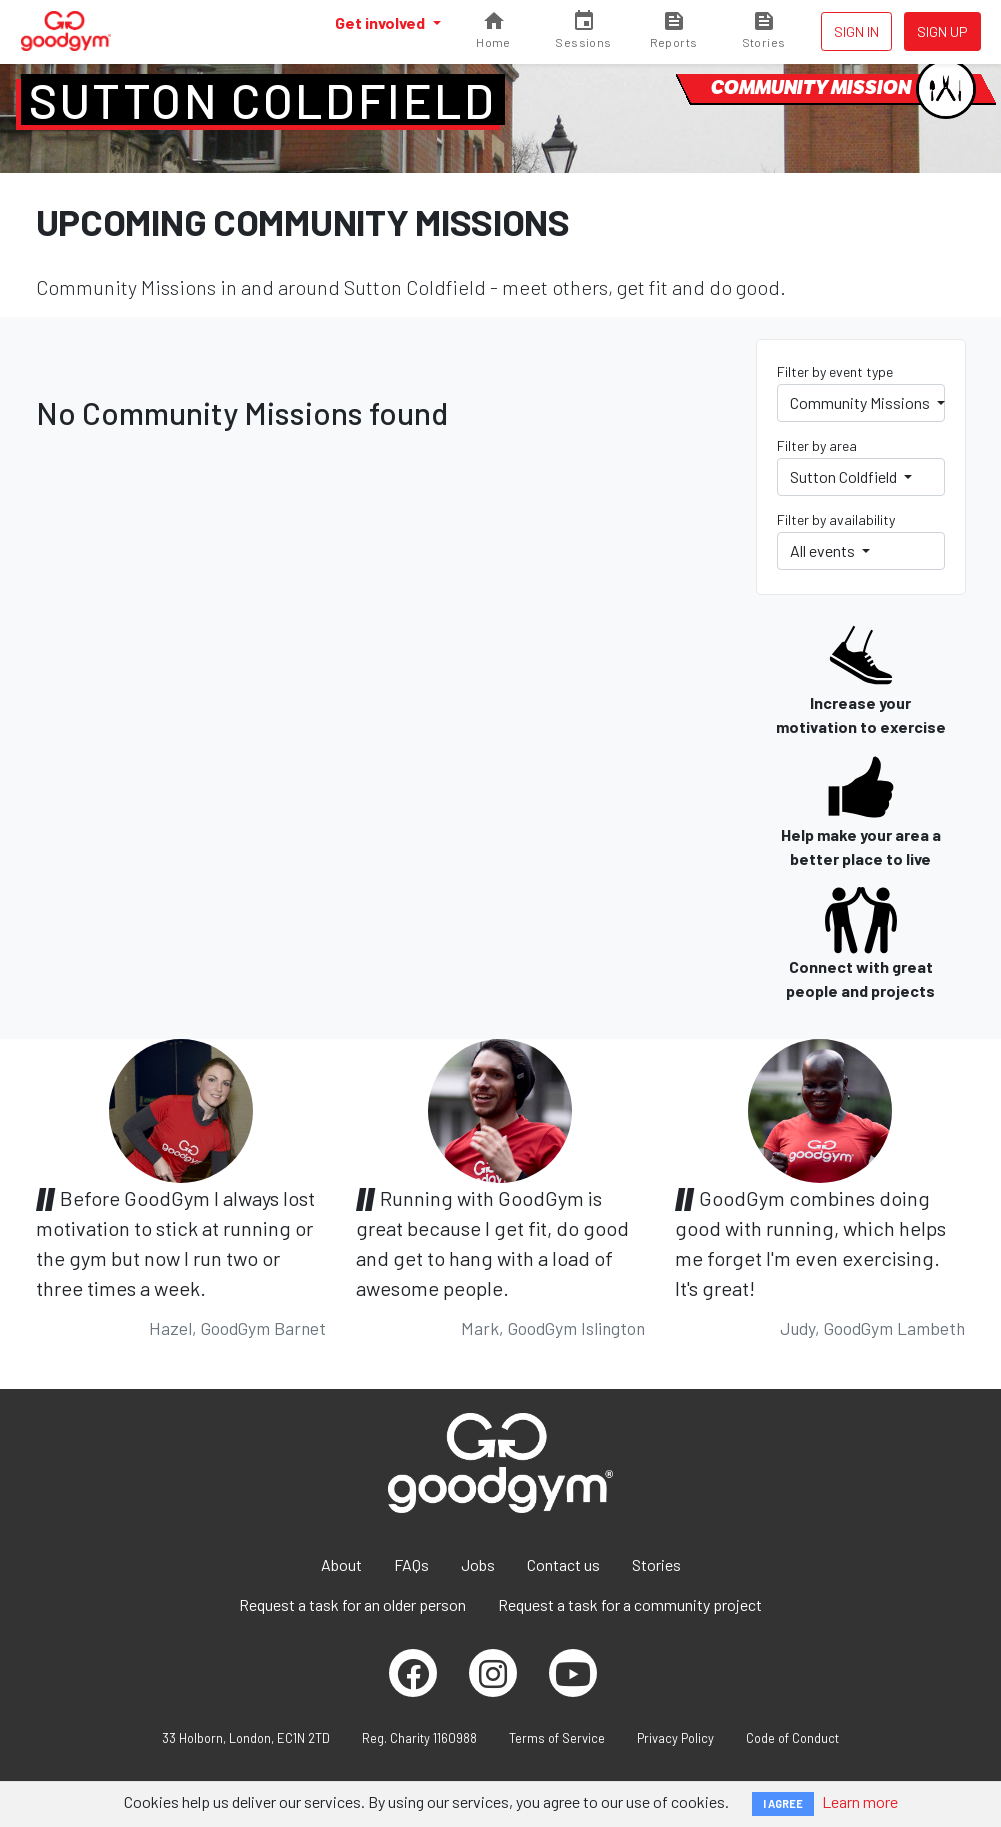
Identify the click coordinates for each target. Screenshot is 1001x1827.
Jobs (478, 1564)
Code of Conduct (792, 1738)
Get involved (381, 22)
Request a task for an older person (352, 1604)
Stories (656, 1564)
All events (824, 550)
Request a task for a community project (630, 1604)
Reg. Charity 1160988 (419, 1738)
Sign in (856, 31)
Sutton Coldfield (263, 100)
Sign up (942, 31)
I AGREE (783, 1803)
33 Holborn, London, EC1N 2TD (246, 1738)
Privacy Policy (675, 1738)
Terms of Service (557, 1738)
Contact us (563, 1564)
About (341, 1564)
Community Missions (861, 402)
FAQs (411, 1564)
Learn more (860, 1801)
